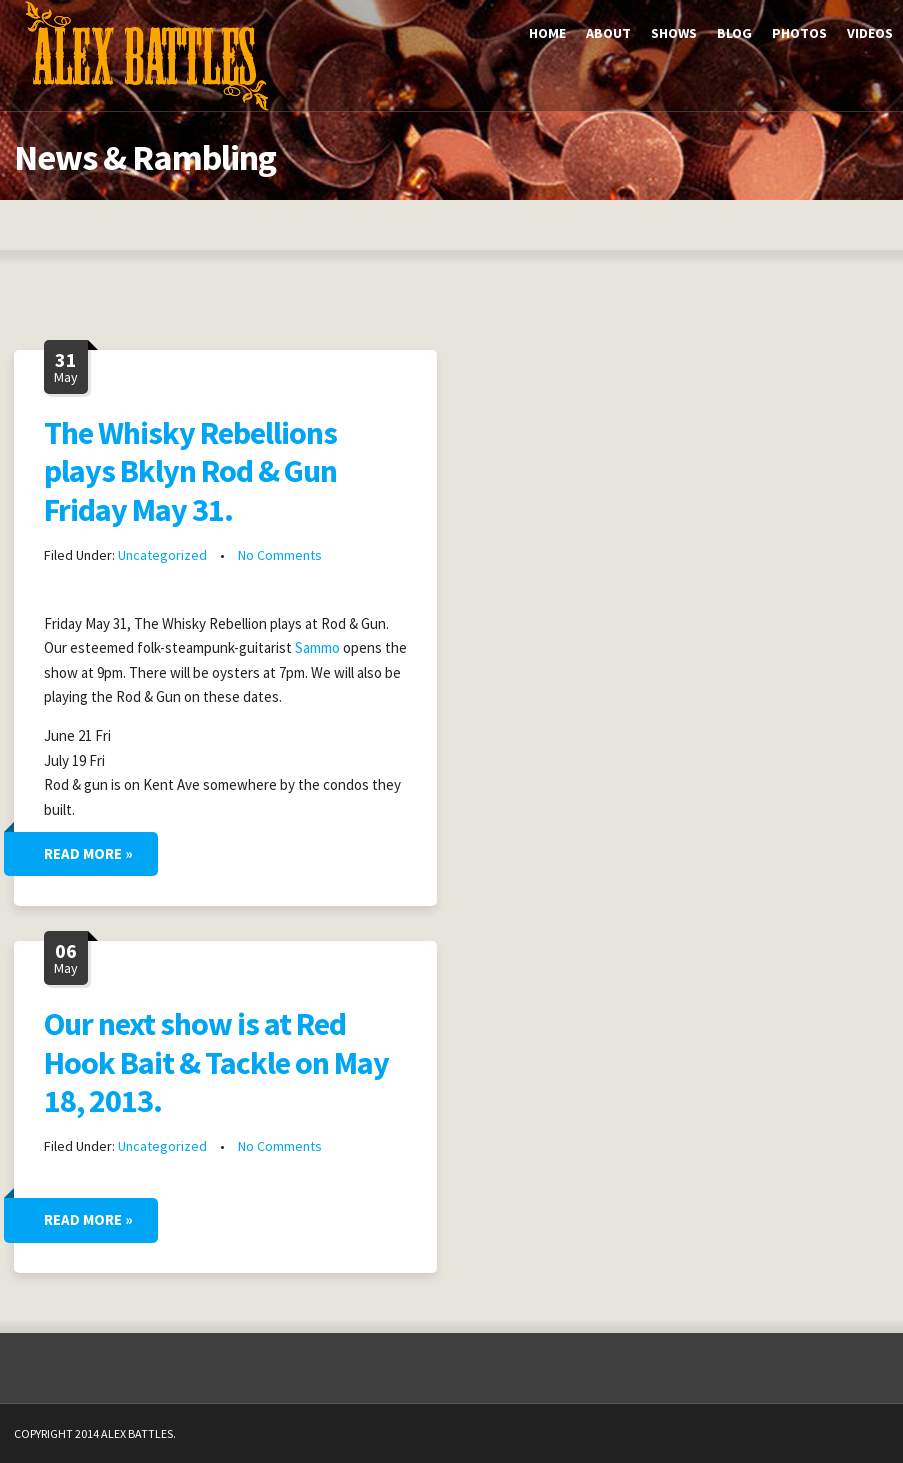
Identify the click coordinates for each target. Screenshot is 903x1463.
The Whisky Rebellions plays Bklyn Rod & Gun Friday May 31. (190, 471)
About (608, 33)
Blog (734, 33)
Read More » (88, 853)
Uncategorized (162, 555)
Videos (870, 33)
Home (547, 33)
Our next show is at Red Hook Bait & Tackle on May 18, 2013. (216, 1062)
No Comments (280, 555)
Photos (799, 33)
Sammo (317, 647)
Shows (674, 33)
